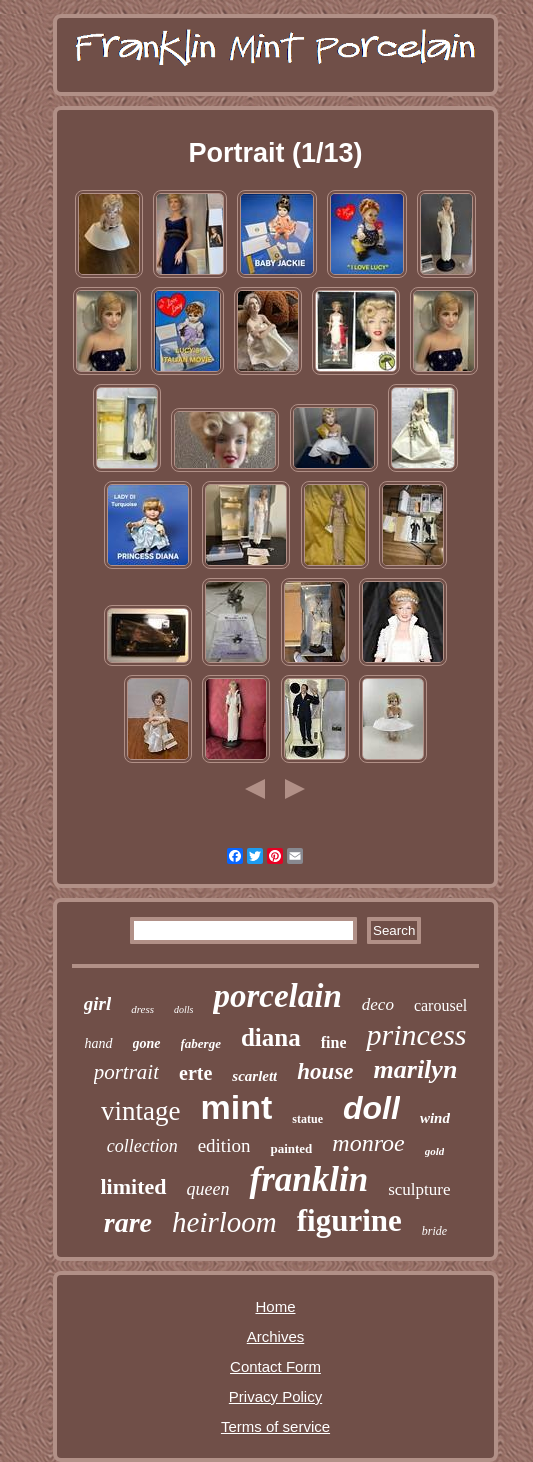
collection (142, 1146)
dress (142, 1009)
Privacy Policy (275, 1396)
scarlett (254, 1076)
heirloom (224, 1222)
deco (378, 1004)
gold (435, 1151)
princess (416, 1034)
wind (435, 1118)
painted (291, 1148)
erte (195, 1073)
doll (371, 1108)
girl (97, 1003)
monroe (368, 1143)
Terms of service (275, 1426)
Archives (276, 1336)
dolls (183, 1009)
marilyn (416, 1069)
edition (224, 1145)
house (325, 1071)
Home (275, 1306)
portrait (126, 1072)
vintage (140, 1111)
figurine (349, 1220)
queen (208, 1189)
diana (271, 1037)
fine (334, 1042)
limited (134, 1186)
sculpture (419, 1189)
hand (99, 1043)
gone (147, 1043)
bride (434, 1231)
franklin (308, 1179)
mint (237, 1107)
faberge (201, 1043)
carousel (440, 1005)
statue (307, 1119)
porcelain (277, 996)
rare (128, 1222)
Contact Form (275, 1366)
